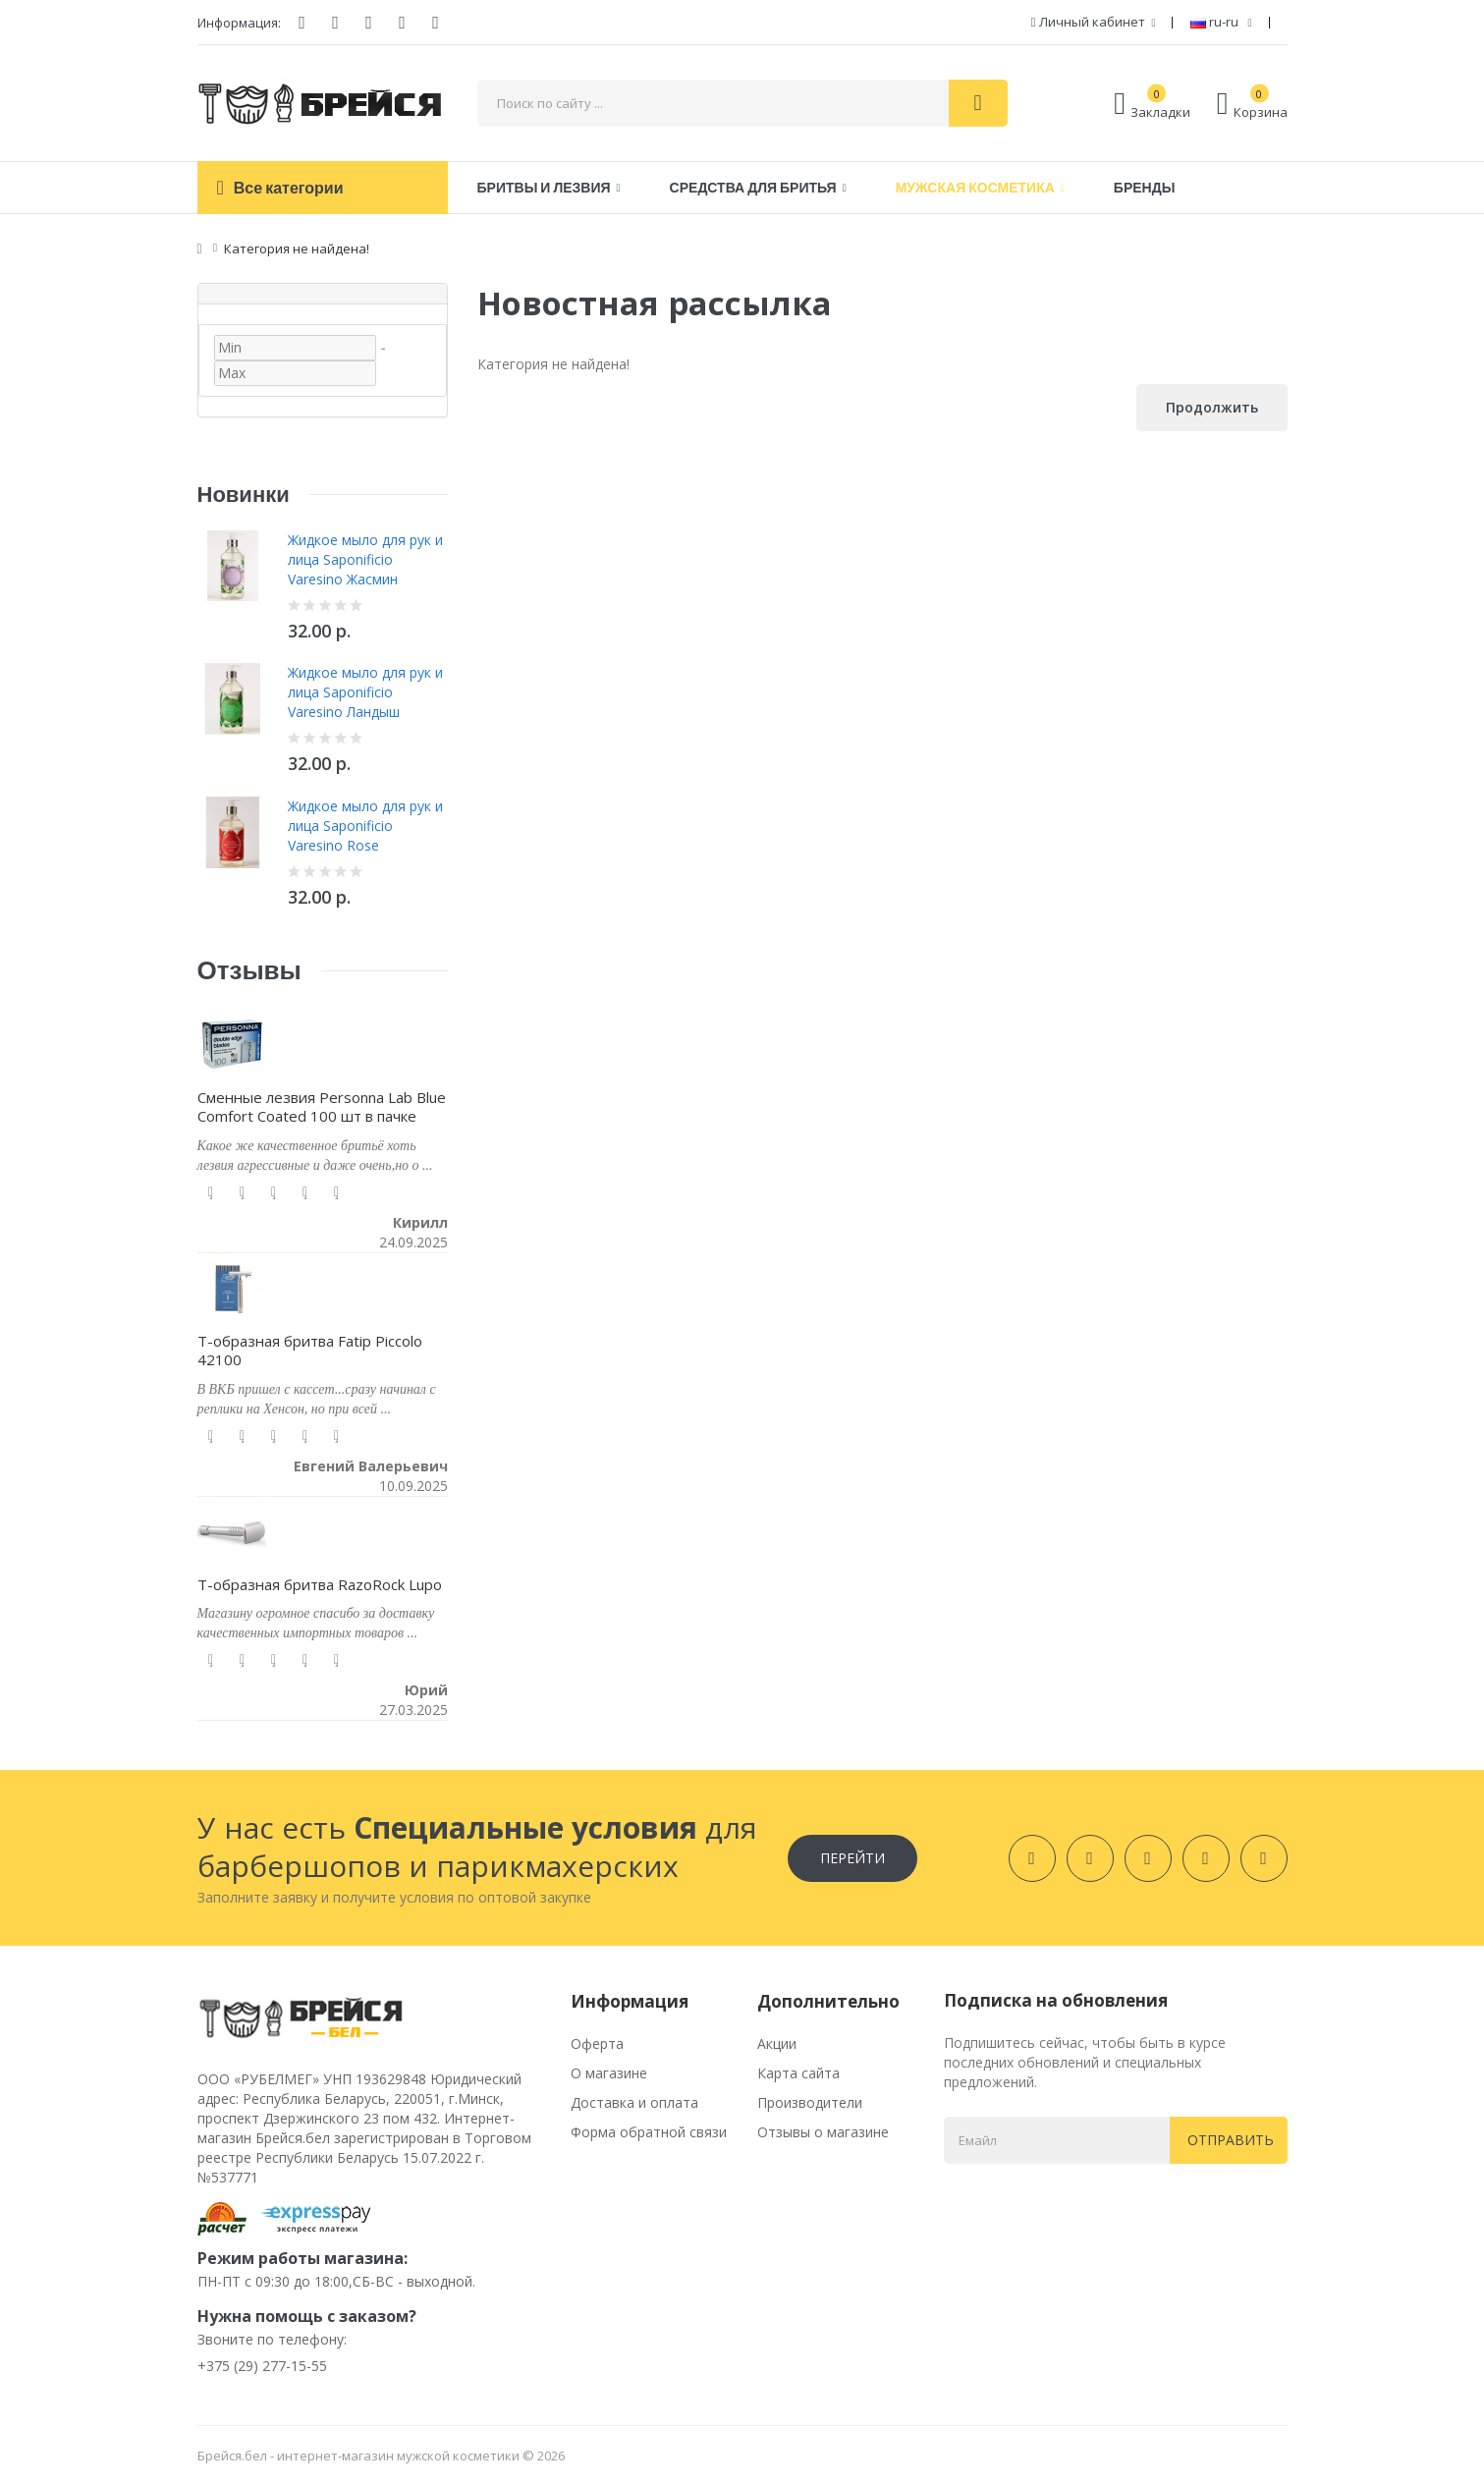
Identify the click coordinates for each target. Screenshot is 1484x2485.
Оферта (597, 2043)
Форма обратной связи (649, 2132)
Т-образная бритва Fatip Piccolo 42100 (309, 1350)
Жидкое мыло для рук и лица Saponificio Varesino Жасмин (365, 559)
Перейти (852, 1858)
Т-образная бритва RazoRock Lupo (319, 1584)
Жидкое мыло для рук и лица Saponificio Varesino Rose (365, 826)
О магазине (609, 2073)
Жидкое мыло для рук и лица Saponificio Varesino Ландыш (365, 692)
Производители (809, 2102)
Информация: (239, 22)
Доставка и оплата (634, 2102)
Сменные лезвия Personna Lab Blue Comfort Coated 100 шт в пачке (321, 1107)
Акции (777, 2043)
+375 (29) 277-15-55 (262, 2365)
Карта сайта (798, 2073)
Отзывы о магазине (823, 2132)
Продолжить (1212, 407)
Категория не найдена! (296, 248)
